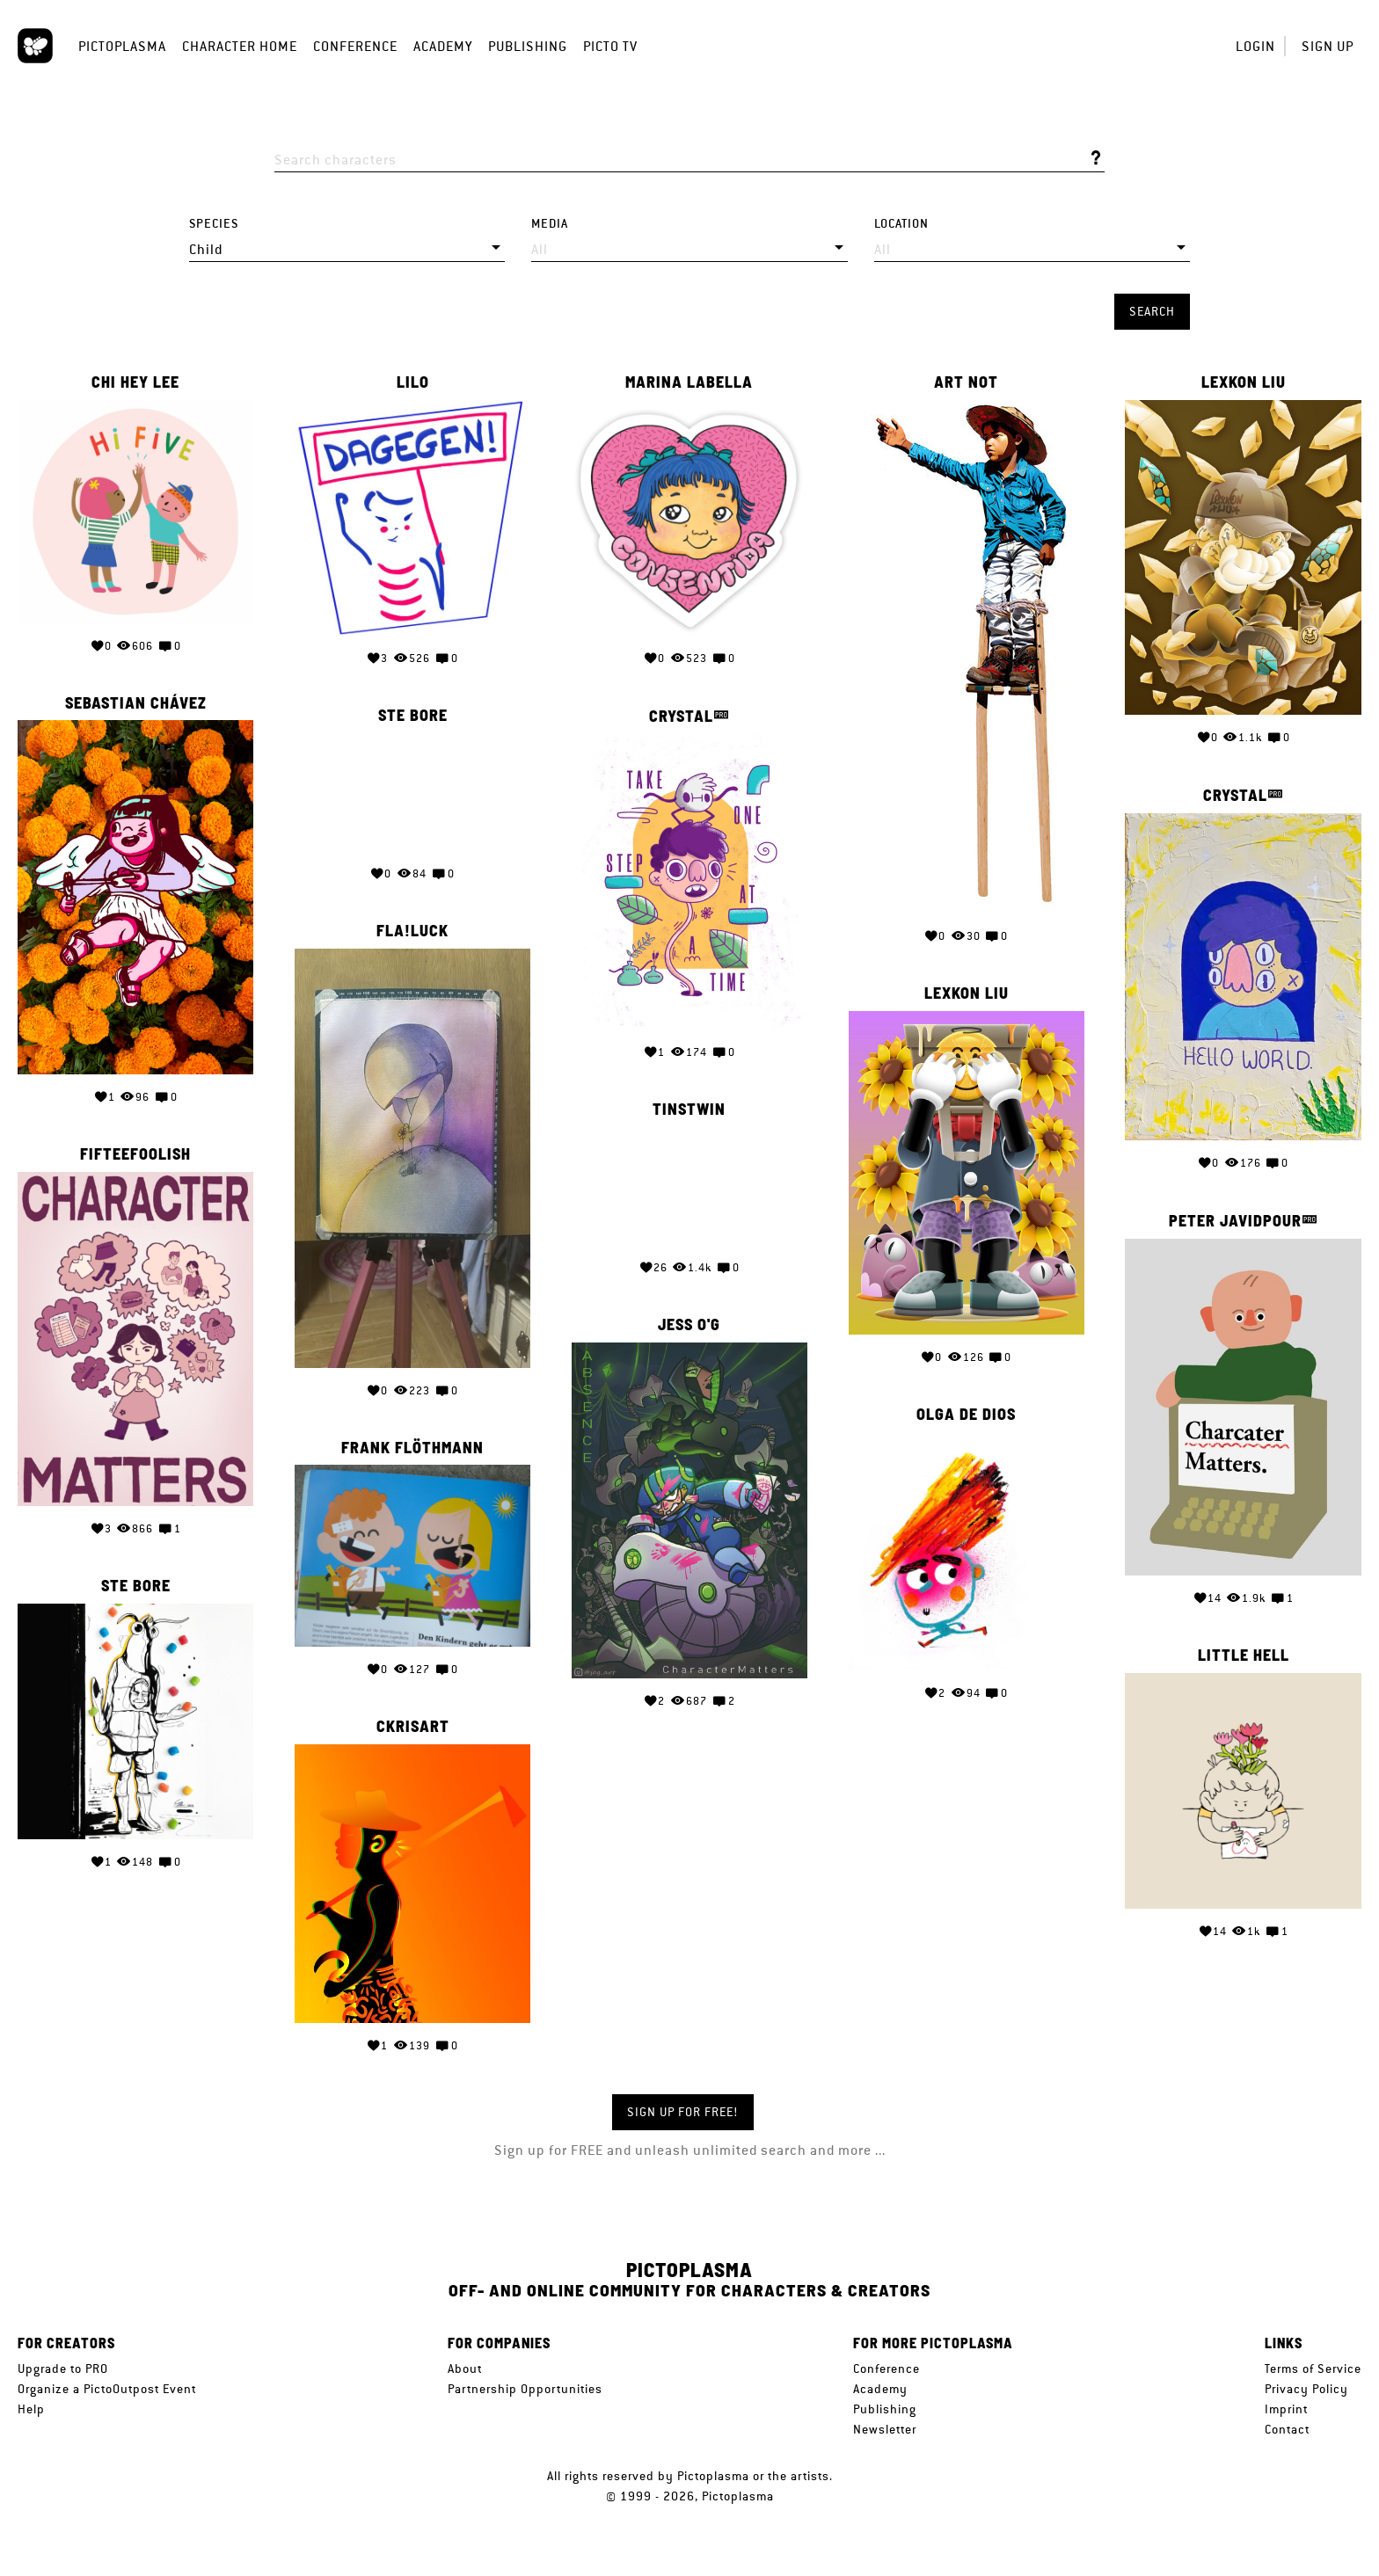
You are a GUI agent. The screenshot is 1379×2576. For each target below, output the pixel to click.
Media (549, 223)
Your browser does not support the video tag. (412, 792)
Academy (442, 46)
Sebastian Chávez (136, 703)
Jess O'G (689, 1325)
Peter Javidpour (1235, 1221)
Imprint (1286, 2409)
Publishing (527, 46)
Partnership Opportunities (525, 2389)
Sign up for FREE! (683, 2112)
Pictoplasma (122, 46)
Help (31, 2409)
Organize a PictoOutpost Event (107, 2389)
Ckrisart (412, 1727)
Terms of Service (1313, 2368)
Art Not (966, 382)
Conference (355, 46)
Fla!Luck (412, 931)
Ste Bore (413, 715)
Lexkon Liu (1243, 382)
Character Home (239, 46)
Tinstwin (689, 1109)
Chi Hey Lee (135, 382)
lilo (413, 382)
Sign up (1327, 46)
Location (901, 223)
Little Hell (1243, 1655)
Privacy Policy (1306, 2389)
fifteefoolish (135, 1154)
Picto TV (610, 46)
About (465, 2368)
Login (1255, 46)
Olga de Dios (966, 1414)
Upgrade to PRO (63, 2368)
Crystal (681, 716)
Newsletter (884, 2429)
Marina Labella (689, 382)
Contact (1287, 2429)
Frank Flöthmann (412, 1448)
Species (213, 223)
